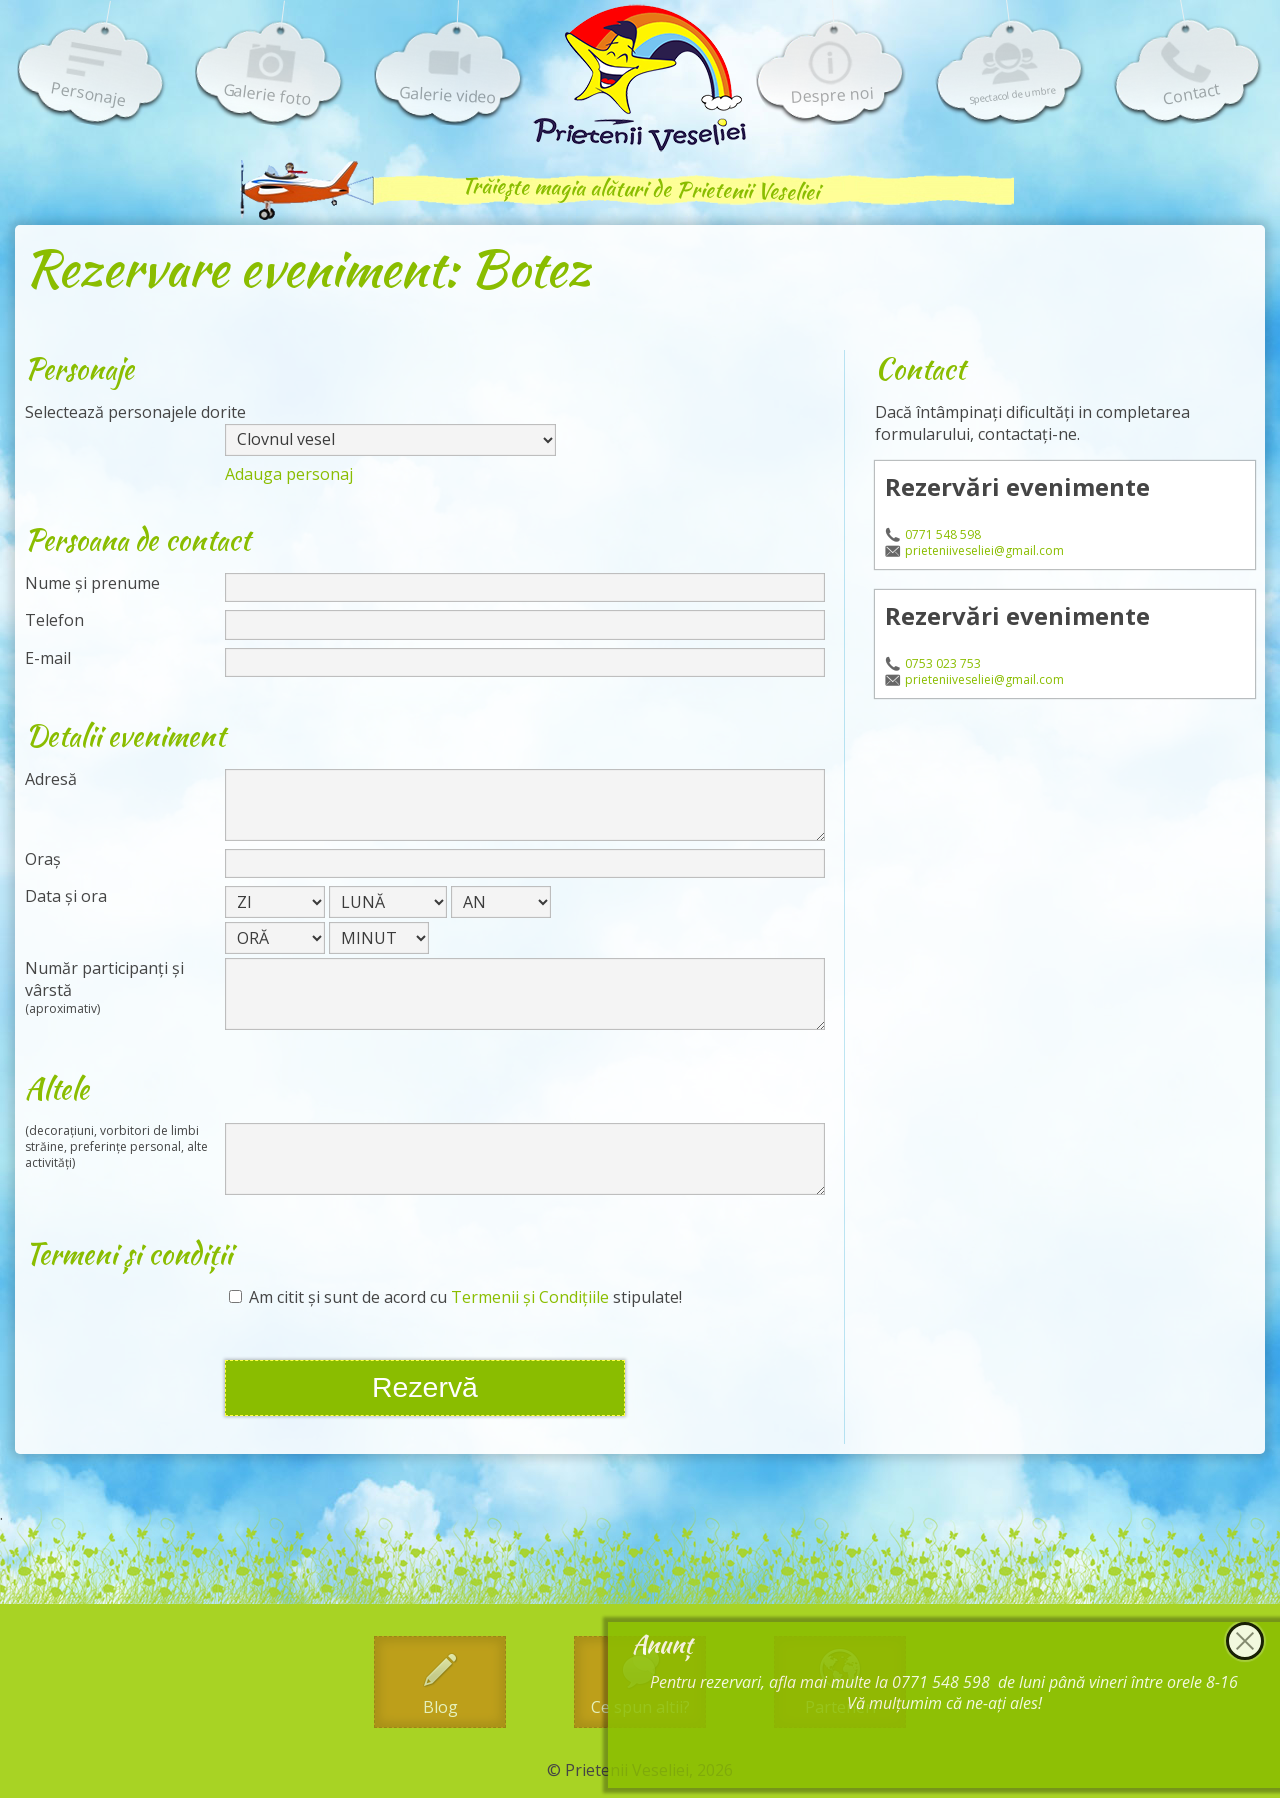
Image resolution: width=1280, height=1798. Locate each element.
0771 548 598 (943, 535)
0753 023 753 (943, 664)
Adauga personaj (289, 474)
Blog (440, 1707)
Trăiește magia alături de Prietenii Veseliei (640, 188)
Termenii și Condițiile (530, 1297)
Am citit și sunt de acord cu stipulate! (455, 1297)
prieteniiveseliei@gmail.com (984, 551)
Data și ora (66, 896)
